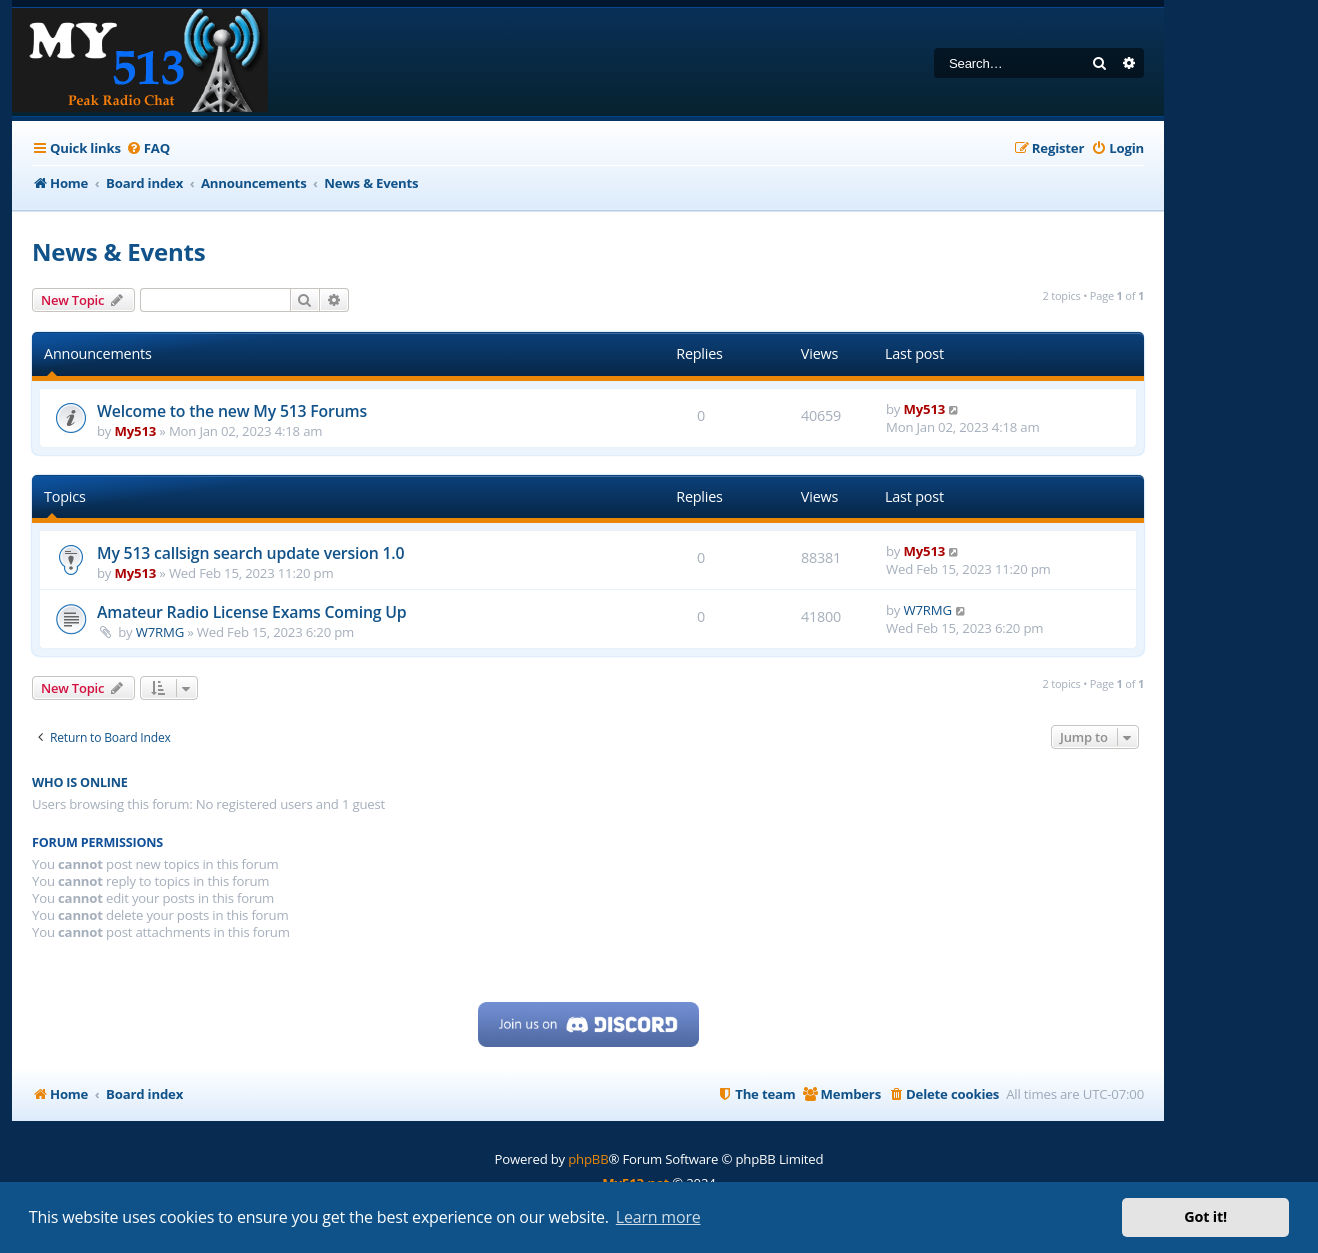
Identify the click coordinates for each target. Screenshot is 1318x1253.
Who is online (80, 782)
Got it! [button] (1205, 1216)
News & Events (118, 251)
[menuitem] (148, 148)
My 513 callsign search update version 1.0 (250, 553)
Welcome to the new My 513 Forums (232, 411)
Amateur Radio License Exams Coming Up (251, 612)
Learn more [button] (658, 1217)
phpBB (588, 1159)
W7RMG (160, 632)
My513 (136, 431)
